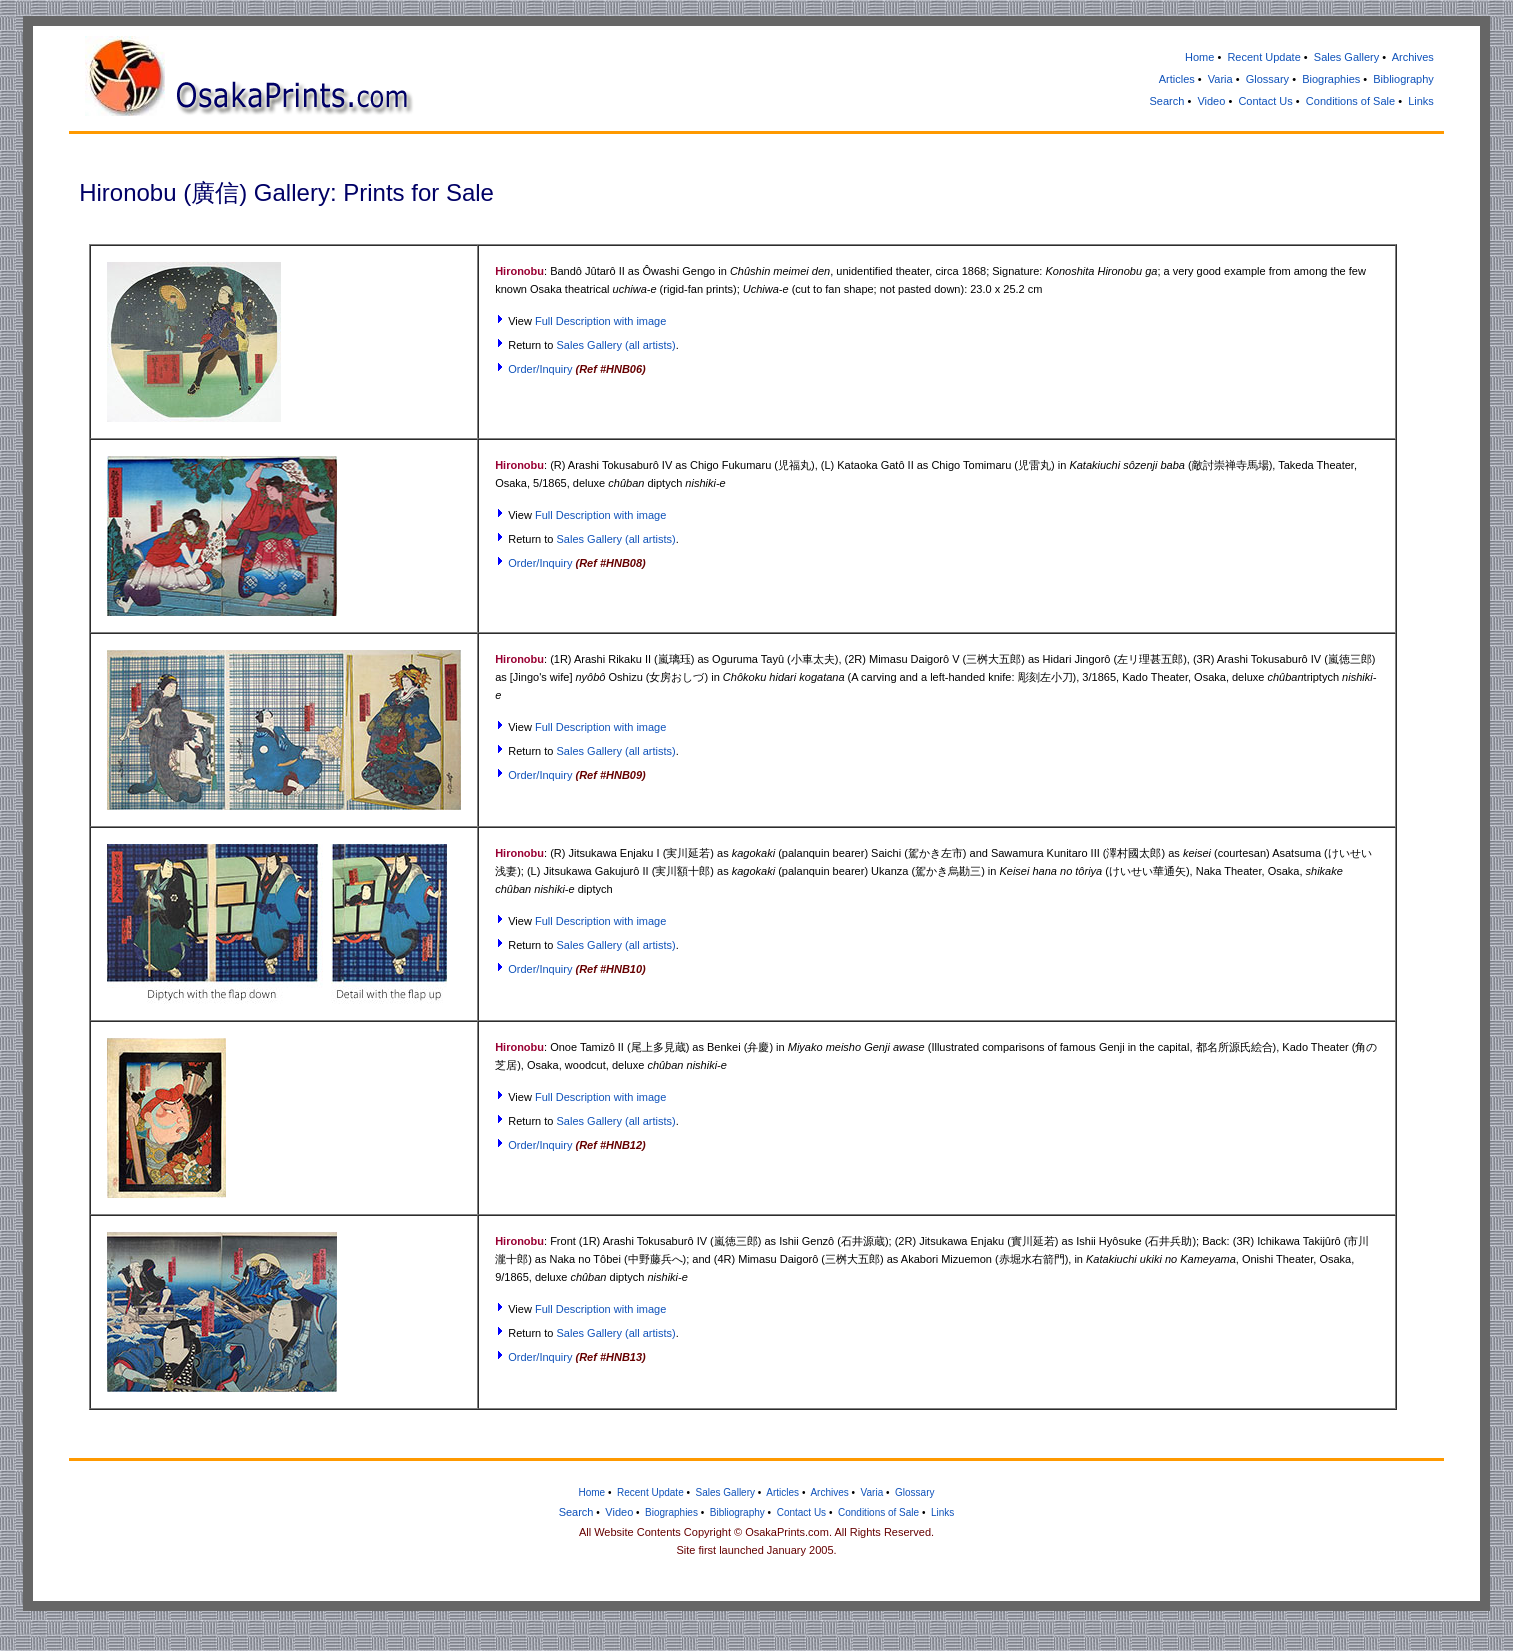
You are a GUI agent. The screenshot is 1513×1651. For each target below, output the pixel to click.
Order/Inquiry (540, 369)
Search (1167, 101)
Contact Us (1265, 101)
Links (1421, 101)
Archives (1413, 57)
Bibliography (1403, 79)
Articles (1177, 79)
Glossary (1267, 79)
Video (1211, 101)
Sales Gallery (1346, 57)
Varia (1220, 79)
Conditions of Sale (1350, 101)
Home (1199, 57)
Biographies (1331, 79)
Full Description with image (600, 321)
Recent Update (1263, 57)
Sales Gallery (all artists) (616, 345)
